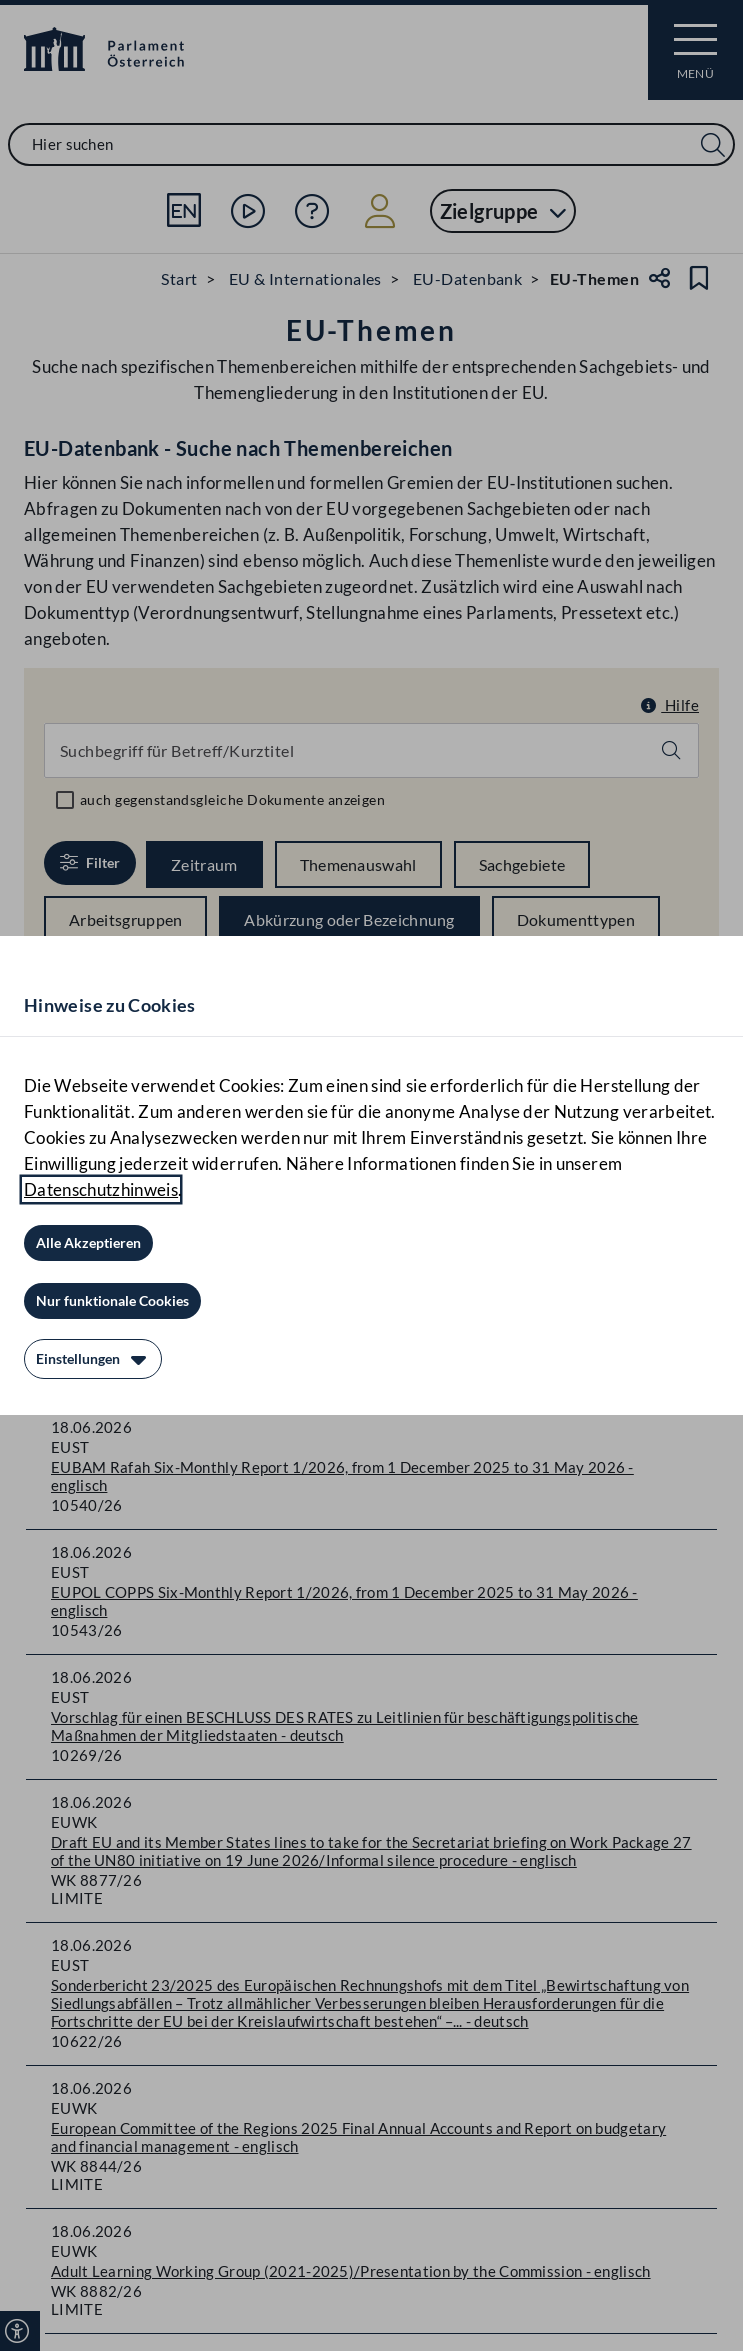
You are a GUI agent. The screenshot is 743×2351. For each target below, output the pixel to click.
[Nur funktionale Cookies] (112, 1301)
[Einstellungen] (93, 1359)
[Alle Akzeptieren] (88, 1243)
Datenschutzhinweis (101, 1189)
